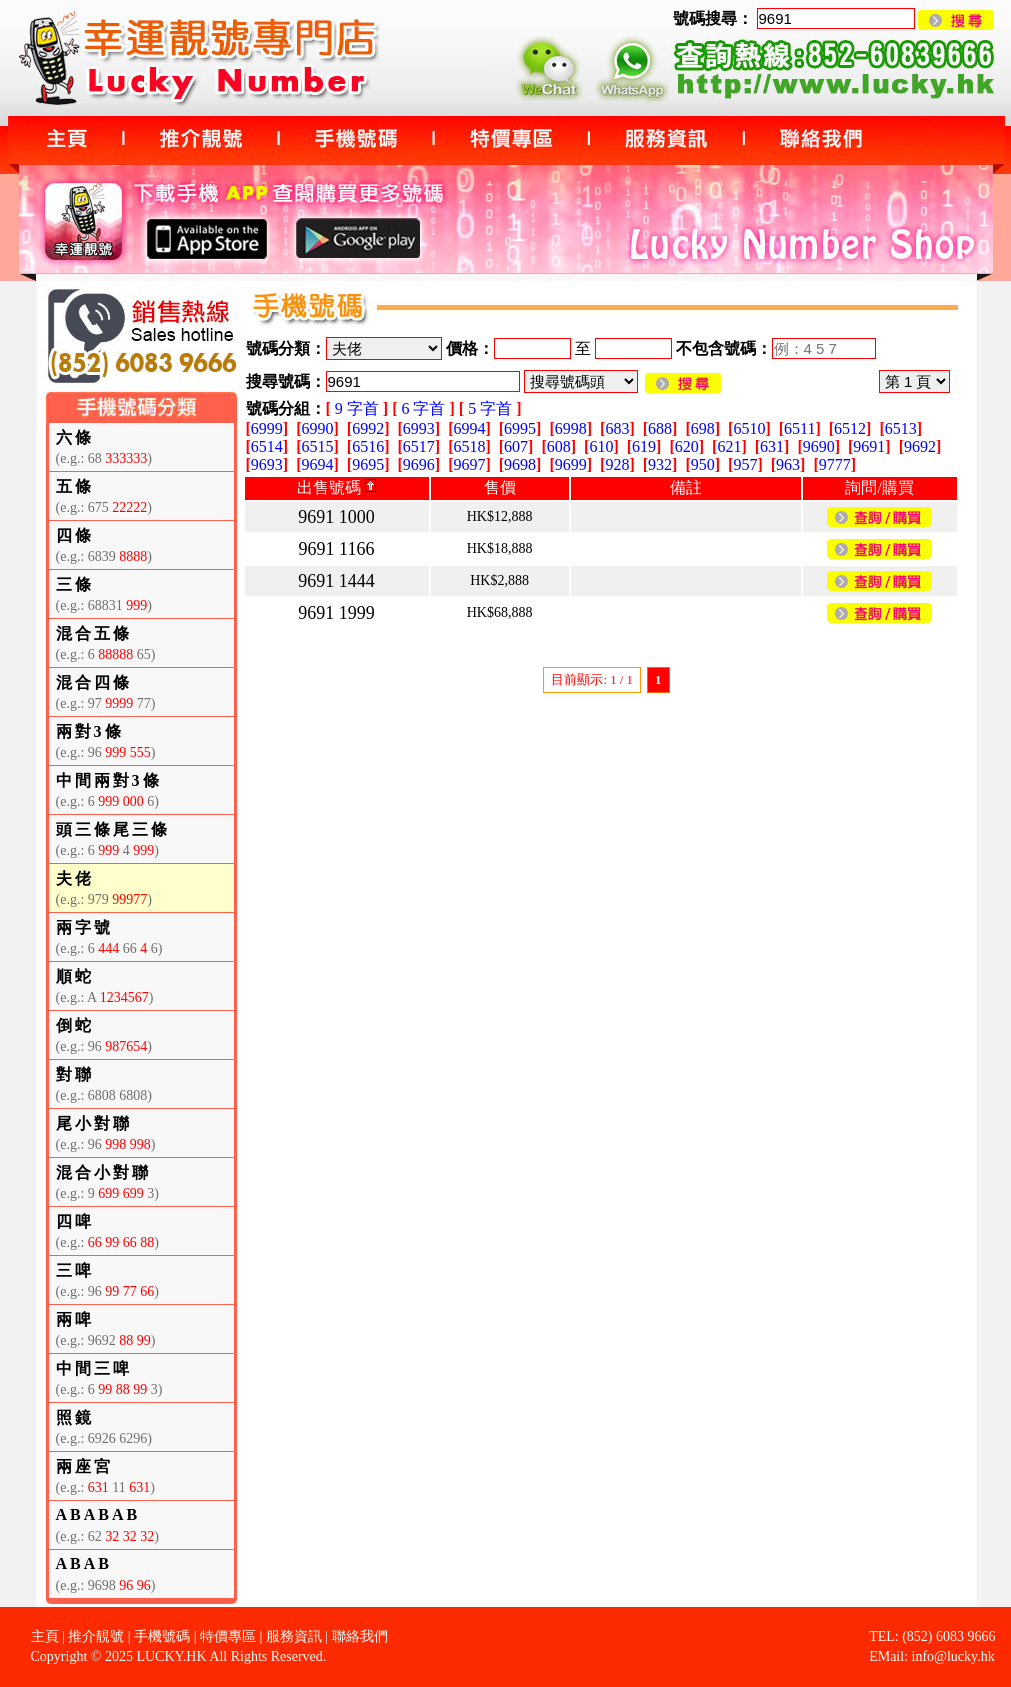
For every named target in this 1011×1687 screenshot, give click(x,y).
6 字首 (423, 408)
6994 (469, 428)
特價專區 (228, 1636)
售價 (500, 487)
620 (687, 446)
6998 (571, 428)
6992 (368, 428)
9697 (469, 464)
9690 (819, 446)
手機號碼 (162, 1636)
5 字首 (490, 408)
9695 (368, 464)
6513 (901, 428)
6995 (520, 428)
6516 (368, 446)
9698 (520, 464)
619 (644, 446)
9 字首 (357, 408)
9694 (317, 464)
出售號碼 (336, 487)
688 (660, 428)
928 (617, 464)
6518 (469, 446)
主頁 (45, 1636)
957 (745, 464)
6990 (317, 428)
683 (617, 428)
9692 (920, 446)
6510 (749, 428)
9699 (571, 464)
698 (703, 428)
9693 (267, 464)
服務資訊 (294, 1636)
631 (772, 446)
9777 (835, 464)
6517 (419, 446)
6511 (799, 428)
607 (516, 446)
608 (559, 446)
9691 (869, 446)
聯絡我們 (360, 1636)
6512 (850, 428)
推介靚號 (96, 1636)
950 (703, 464)
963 (788, 464)
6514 (267, 446)
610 (601, 446)
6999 (267, 428)
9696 (419, 464)
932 (660, 464)
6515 (317, 446)
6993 (419, 428)
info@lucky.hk (953, 1656)
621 (729, 446)
